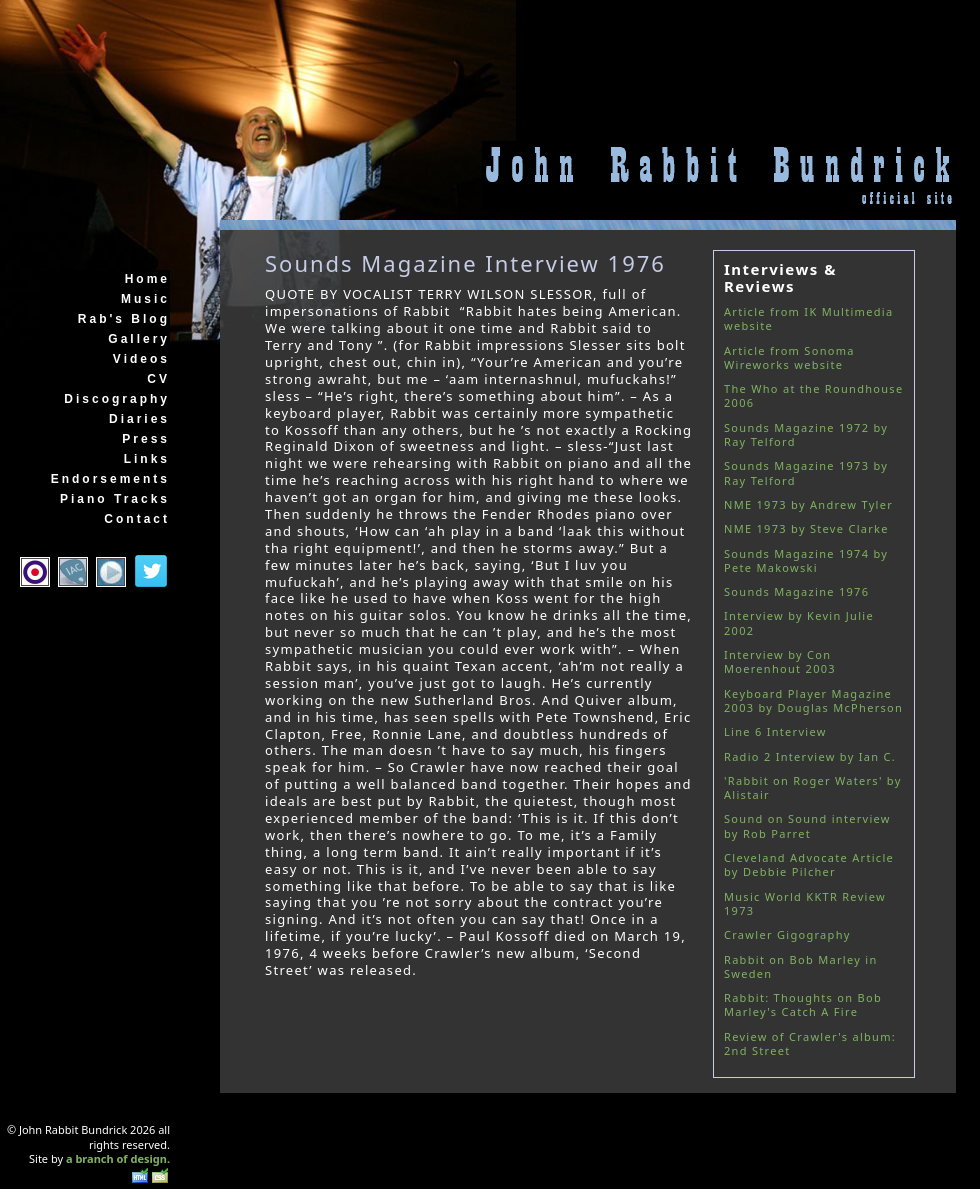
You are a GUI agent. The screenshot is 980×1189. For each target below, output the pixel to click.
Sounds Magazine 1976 (796, 591)
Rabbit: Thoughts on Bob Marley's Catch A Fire (803, 1004)
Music (145, 299)
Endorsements (110, 479)
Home (147, 279)
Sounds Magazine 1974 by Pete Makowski (806, 560)
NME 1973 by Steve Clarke (806, 528)
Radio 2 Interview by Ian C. (810, 756)
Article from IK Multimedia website (808, 318)
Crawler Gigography (787, 934)
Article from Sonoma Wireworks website (789, 357)
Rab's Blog (124, 319)
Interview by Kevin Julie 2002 (799, 622)
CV (158, 379)
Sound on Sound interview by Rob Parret (807, 825)
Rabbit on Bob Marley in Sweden (800, 966)
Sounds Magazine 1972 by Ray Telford (806, 434)
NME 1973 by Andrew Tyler (808, 504)
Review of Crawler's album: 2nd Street (810, 1043)
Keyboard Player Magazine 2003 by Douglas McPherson (813, 700)
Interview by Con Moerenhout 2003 (780, 661)
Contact (137, 519)
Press (146, 439)
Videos (141, 359)
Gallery (139, 339)
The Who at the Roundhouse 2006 (813, 395)
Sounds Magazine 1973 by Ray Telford (806, 472)
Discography (117, 399)
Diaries (139, 419)
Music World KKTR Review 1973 (805, 903)
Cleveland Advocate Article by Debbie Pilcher (809, 864)
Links (147, 459)
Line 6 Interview (775, 731)
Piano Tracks (115, 499)
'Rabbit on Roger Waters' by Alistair (813, 787)
